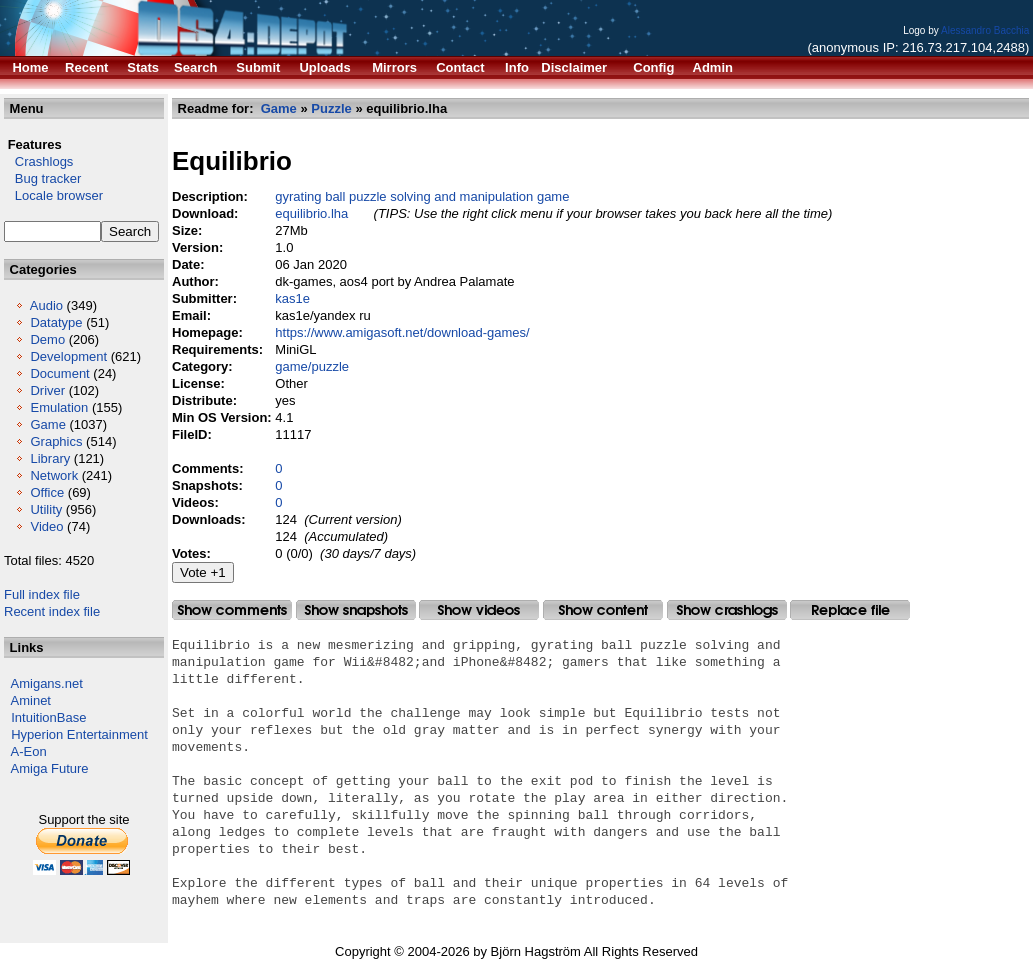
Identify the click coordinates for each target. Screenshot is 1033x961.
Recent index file (52, 611)
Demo (47, 339)
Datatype (56, 322)
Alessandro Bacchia (985, 30)
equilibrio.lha (311, 213)
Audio (46, 305)
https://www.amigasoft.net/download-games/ (402, 332)
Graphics (56, 441)
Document (59, 373)
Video (46, 526)
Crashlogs (38, 161)
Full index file (42, 594)
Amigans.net (47, 683)
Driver (47, 390)
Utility (46, 509)
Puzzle (331, 108)
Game (47, 424)
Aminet (31, 700)
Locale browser (53, 195)
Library (50, 458)
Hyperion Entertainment (79, 734)
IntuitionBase (48, 717)
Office (47, 492)
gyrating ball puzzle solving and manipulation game (422, 196)
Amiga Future (50, 768)
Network (54, 475)
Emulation (59, 407)
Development (68, 356)
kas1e (292, 298)
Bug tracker (42, 178)
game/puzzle (312, 366)
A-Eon (29, 751)
